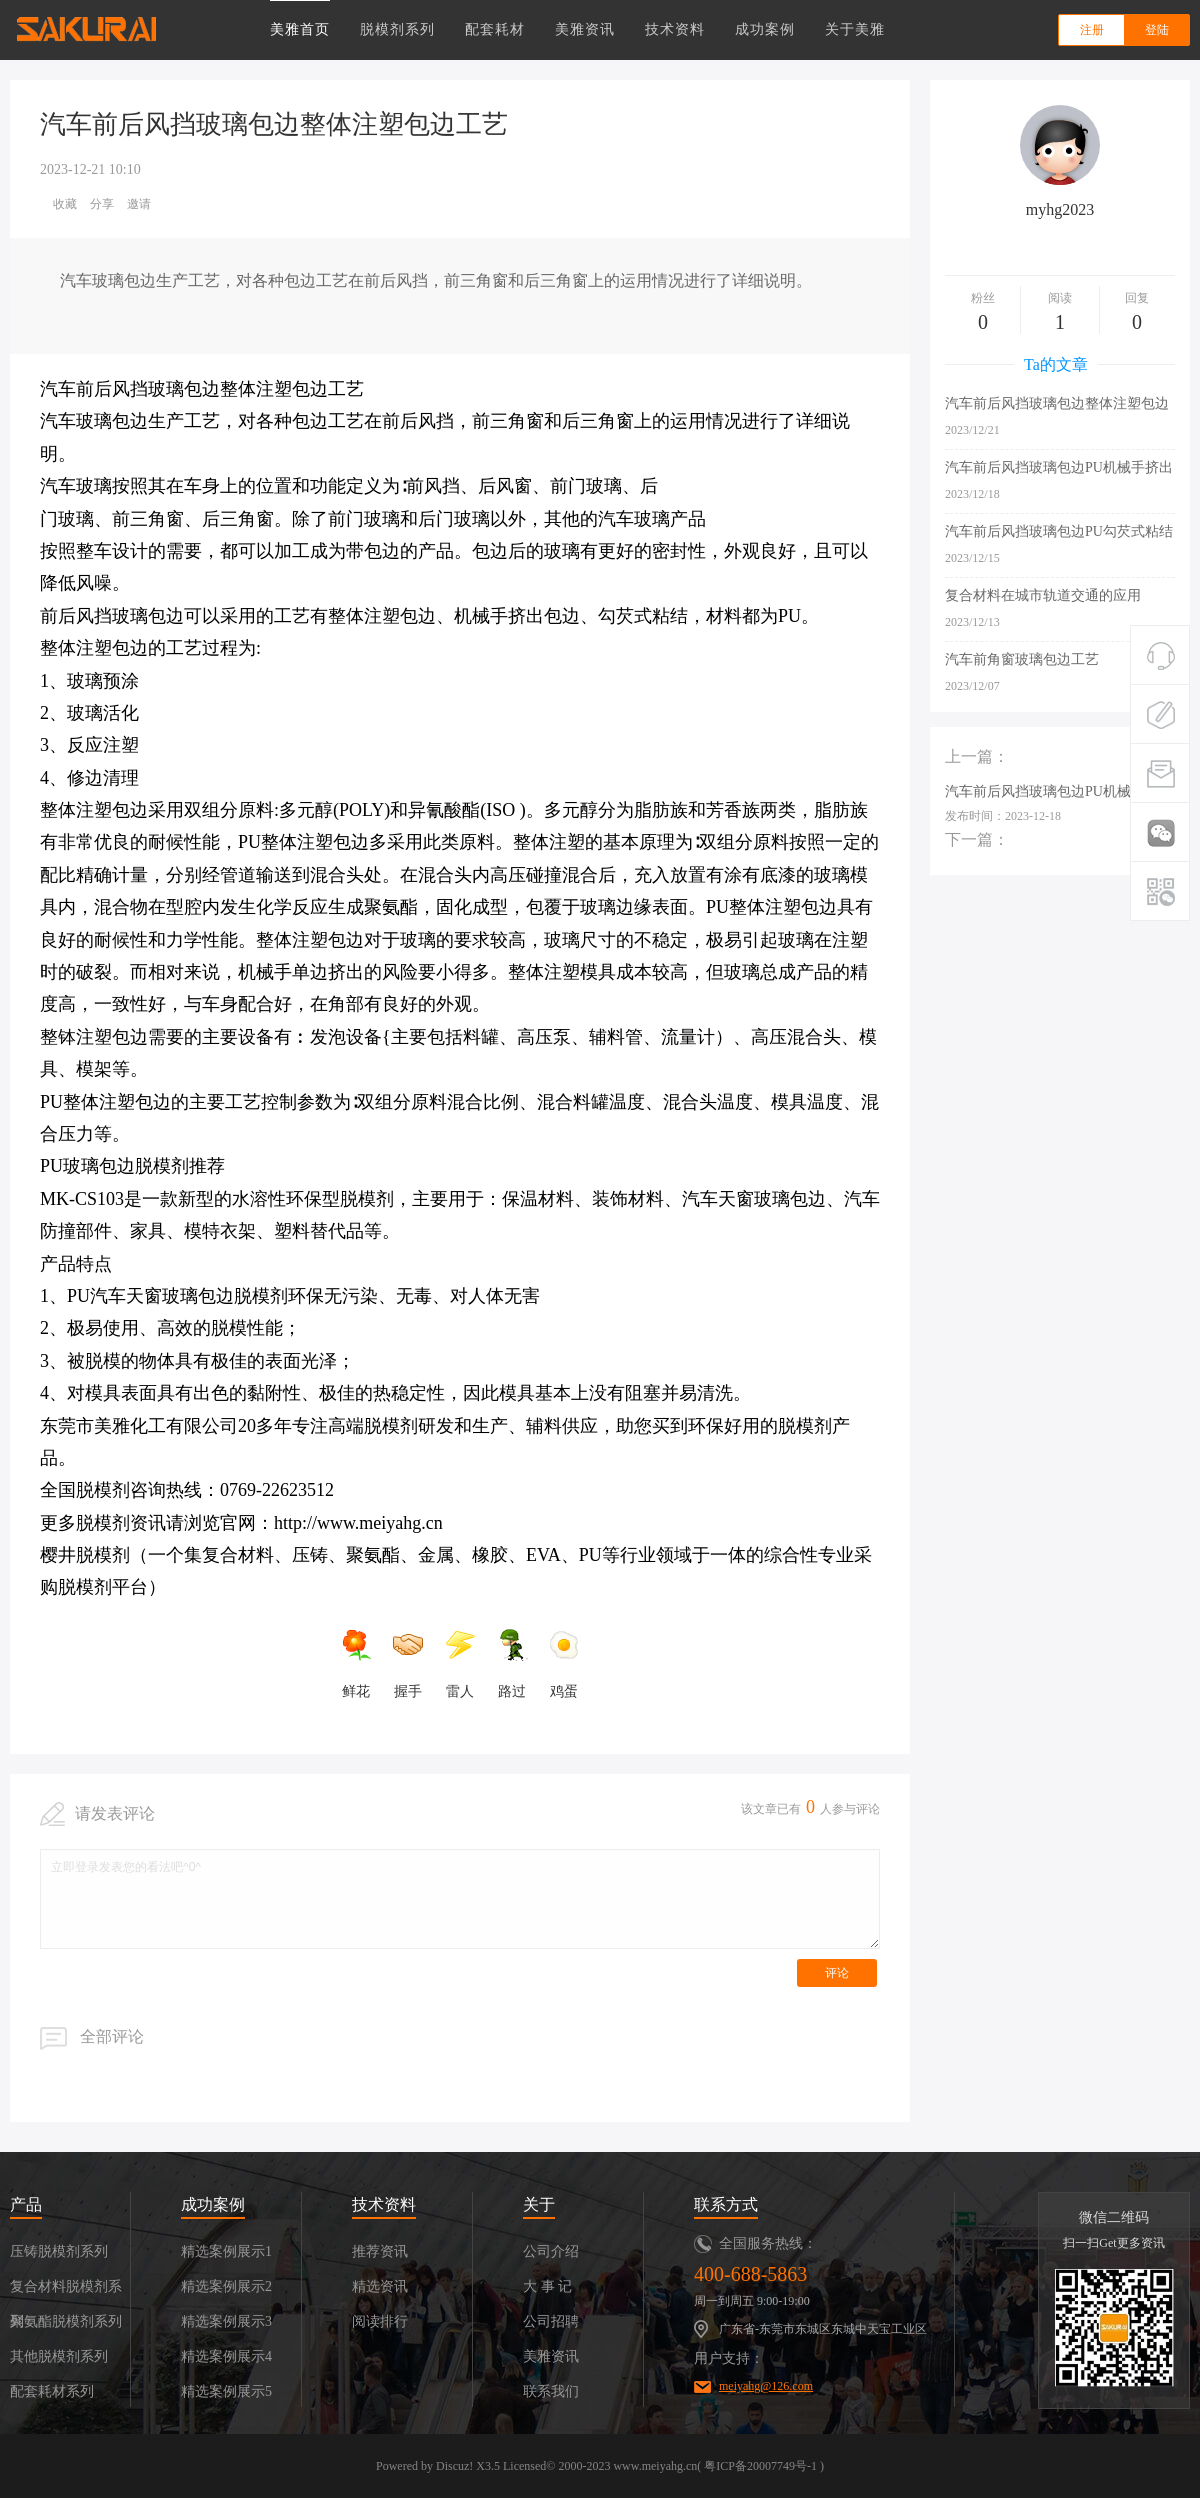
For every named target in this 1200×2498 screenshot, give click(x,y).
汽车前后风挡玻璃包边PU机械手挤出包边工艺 (1059, 469)
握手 (408, 1664)
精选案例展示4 (226, 2356)
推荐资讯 (380, 2251)
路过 (512, 1664)
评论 (837, 1973)
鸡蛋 (564, 1664)
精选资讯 (380, 2286)
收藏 (65, 204)
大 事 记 (547, 2286)
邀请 (139, 204)
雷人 (460, 1664)
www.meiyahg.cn (655, 2466)
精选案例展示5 (226, 2391)
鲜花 (356, 1664)
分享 (102, 204)
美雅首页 (300, 29)
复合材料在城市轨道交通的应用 (1043, 595)
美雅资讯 (585, 29)
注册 (1092, 30)
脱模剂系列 (397, 29)
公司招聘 (551, 2321)
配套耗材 (495, 29)
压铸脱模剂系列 (59, 2251)
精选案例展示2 (226, 2286)
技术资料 (675, 29)
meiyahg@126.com (766, 2386)
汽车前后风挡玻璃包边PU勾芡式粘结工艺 (1059, 533)
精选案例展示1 (226, 2251)
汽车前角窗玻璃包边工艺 (1022, 659)
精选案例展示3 (226, 2321)
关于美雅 (855, 29)
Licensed (524, 2466)
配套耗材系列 (52, 2391)
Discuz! (454, 2466)
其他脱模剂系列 (59, 2356)
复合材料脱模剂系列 (66, 2291)
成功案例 (765, 29)
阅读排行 (380, 2321)
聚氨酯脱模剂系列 (66, 2321)
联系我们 (551, 2391)
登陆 (1157, 30)
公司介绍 (551, 2251)
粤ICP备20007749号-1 (760, 2466)
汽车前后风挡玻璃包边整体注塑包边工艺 (1057, 405)
